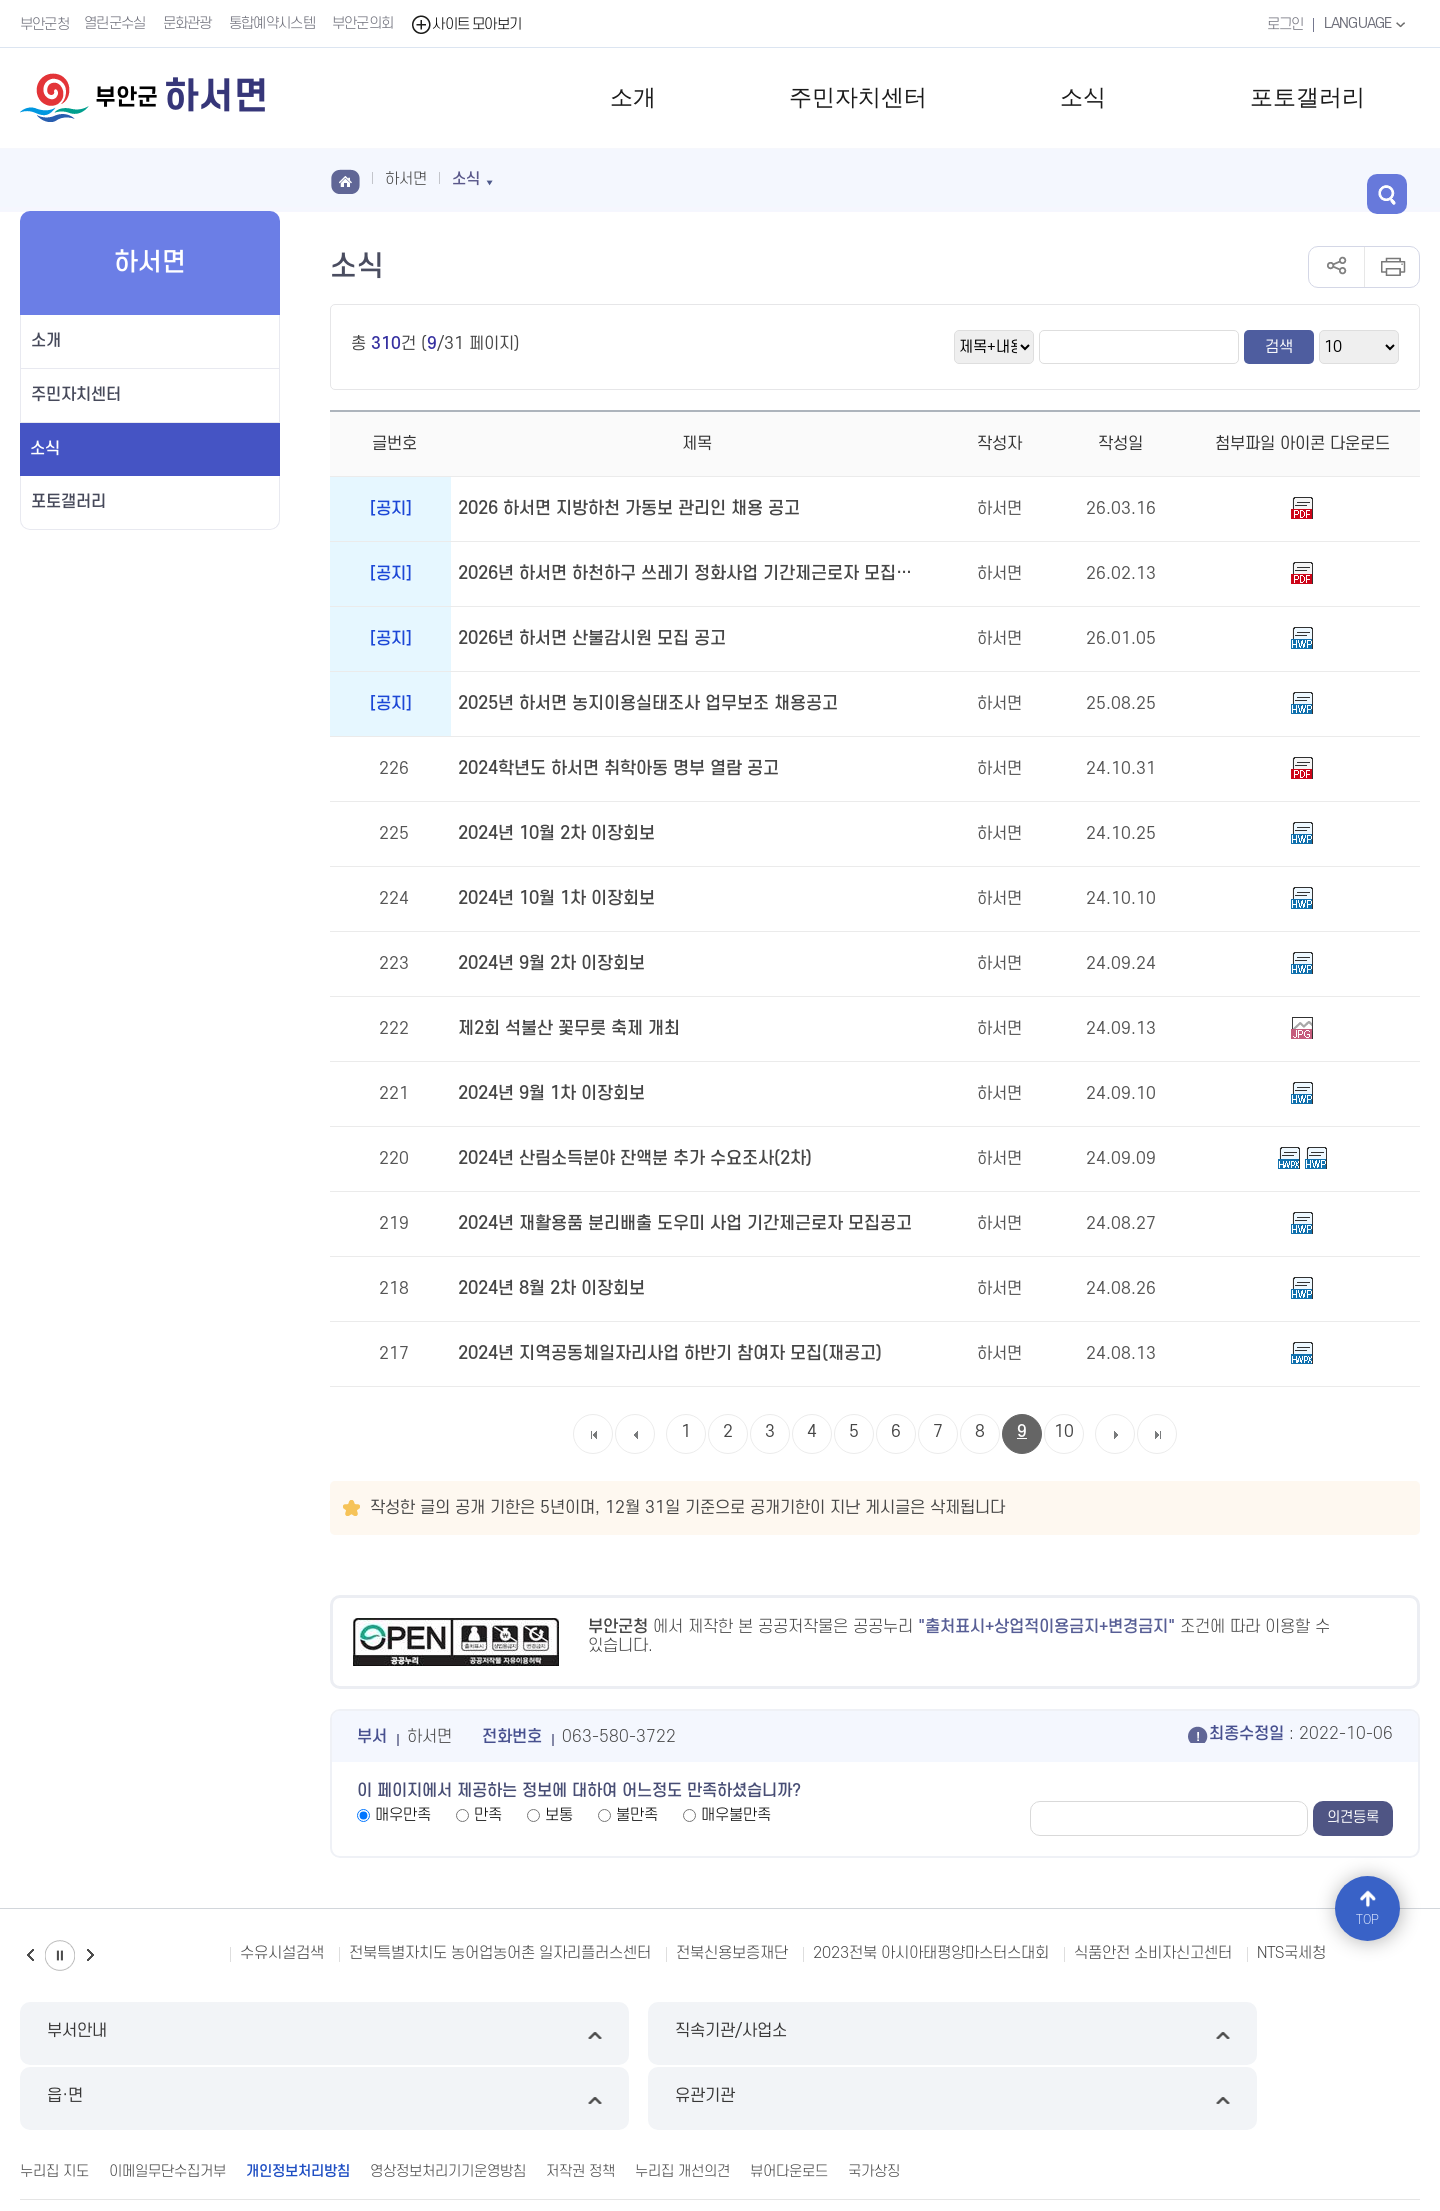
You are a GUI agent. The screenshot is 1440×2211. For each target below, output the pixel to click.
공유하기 (1336, 267)
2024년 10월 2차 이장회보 (553, 834)
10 (1064, 1432)
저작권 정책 (580, 2103)
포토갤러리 (1307, 97)
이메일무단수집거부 (167, 2103)
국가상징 (874, 2103)
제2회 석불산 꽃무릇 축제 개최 (563, 1029)
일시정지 (60, 1955)
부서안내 (185, 2033)
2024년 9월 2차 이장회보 (548, 964)
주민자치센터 (858, 97)
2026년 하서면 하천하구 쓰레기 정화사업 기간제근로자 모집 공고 (683, 574)
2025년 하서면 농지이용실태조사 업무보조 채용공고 (638, 704)
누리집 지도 (54, 2103)
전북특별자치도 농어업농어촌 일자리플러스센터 (500, 1953)
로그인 (1280, 23)
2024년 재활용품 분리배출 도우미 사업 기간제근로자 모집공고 (673, 1224)
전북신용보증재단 (732, 1953)
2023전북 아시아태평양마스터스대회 (931, 1953)
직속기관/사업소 (541, 2033)
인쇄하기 (1391, 267)
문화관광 (189, 23)
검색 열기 (1400, 178)
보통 (559, 1815)
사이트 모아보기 (468, 23)
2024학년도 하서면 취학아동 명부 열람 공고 (610, 769)
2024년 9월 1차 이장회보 (548, 1094)
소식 (1083, 97)
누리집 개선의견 (682, 2103)
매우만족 (403, 1815)
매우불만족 (736, 1815)
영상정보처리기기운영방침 (448, 2103)
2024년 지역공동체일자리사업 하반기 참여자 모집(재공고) (659, 1354)
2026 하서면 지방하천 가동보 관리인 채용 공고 (620, 509)
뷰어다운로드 (789, 2103)
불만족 (637, 1815)
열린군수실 (117, 23)
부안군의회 (365, 23)
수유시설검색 (282, 1953)
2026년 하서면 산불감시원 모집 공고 (585, 639)
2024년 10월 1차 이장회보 (553, 899)
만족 (488, 1815)
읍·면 (898, 2033)
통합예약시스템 (274, 23)
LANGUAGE (1364, 23)
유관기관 (1254, 2033)
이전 (30, 1955)
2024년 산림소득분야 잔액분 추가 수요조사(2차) (626, 1159)
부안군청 (44, 23)
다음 (90, 1955)
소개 (633, 97)
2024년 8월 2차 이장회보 (548, 1289)
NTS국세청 (1291, 1953)
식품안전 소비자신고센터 (1153, 1953)
